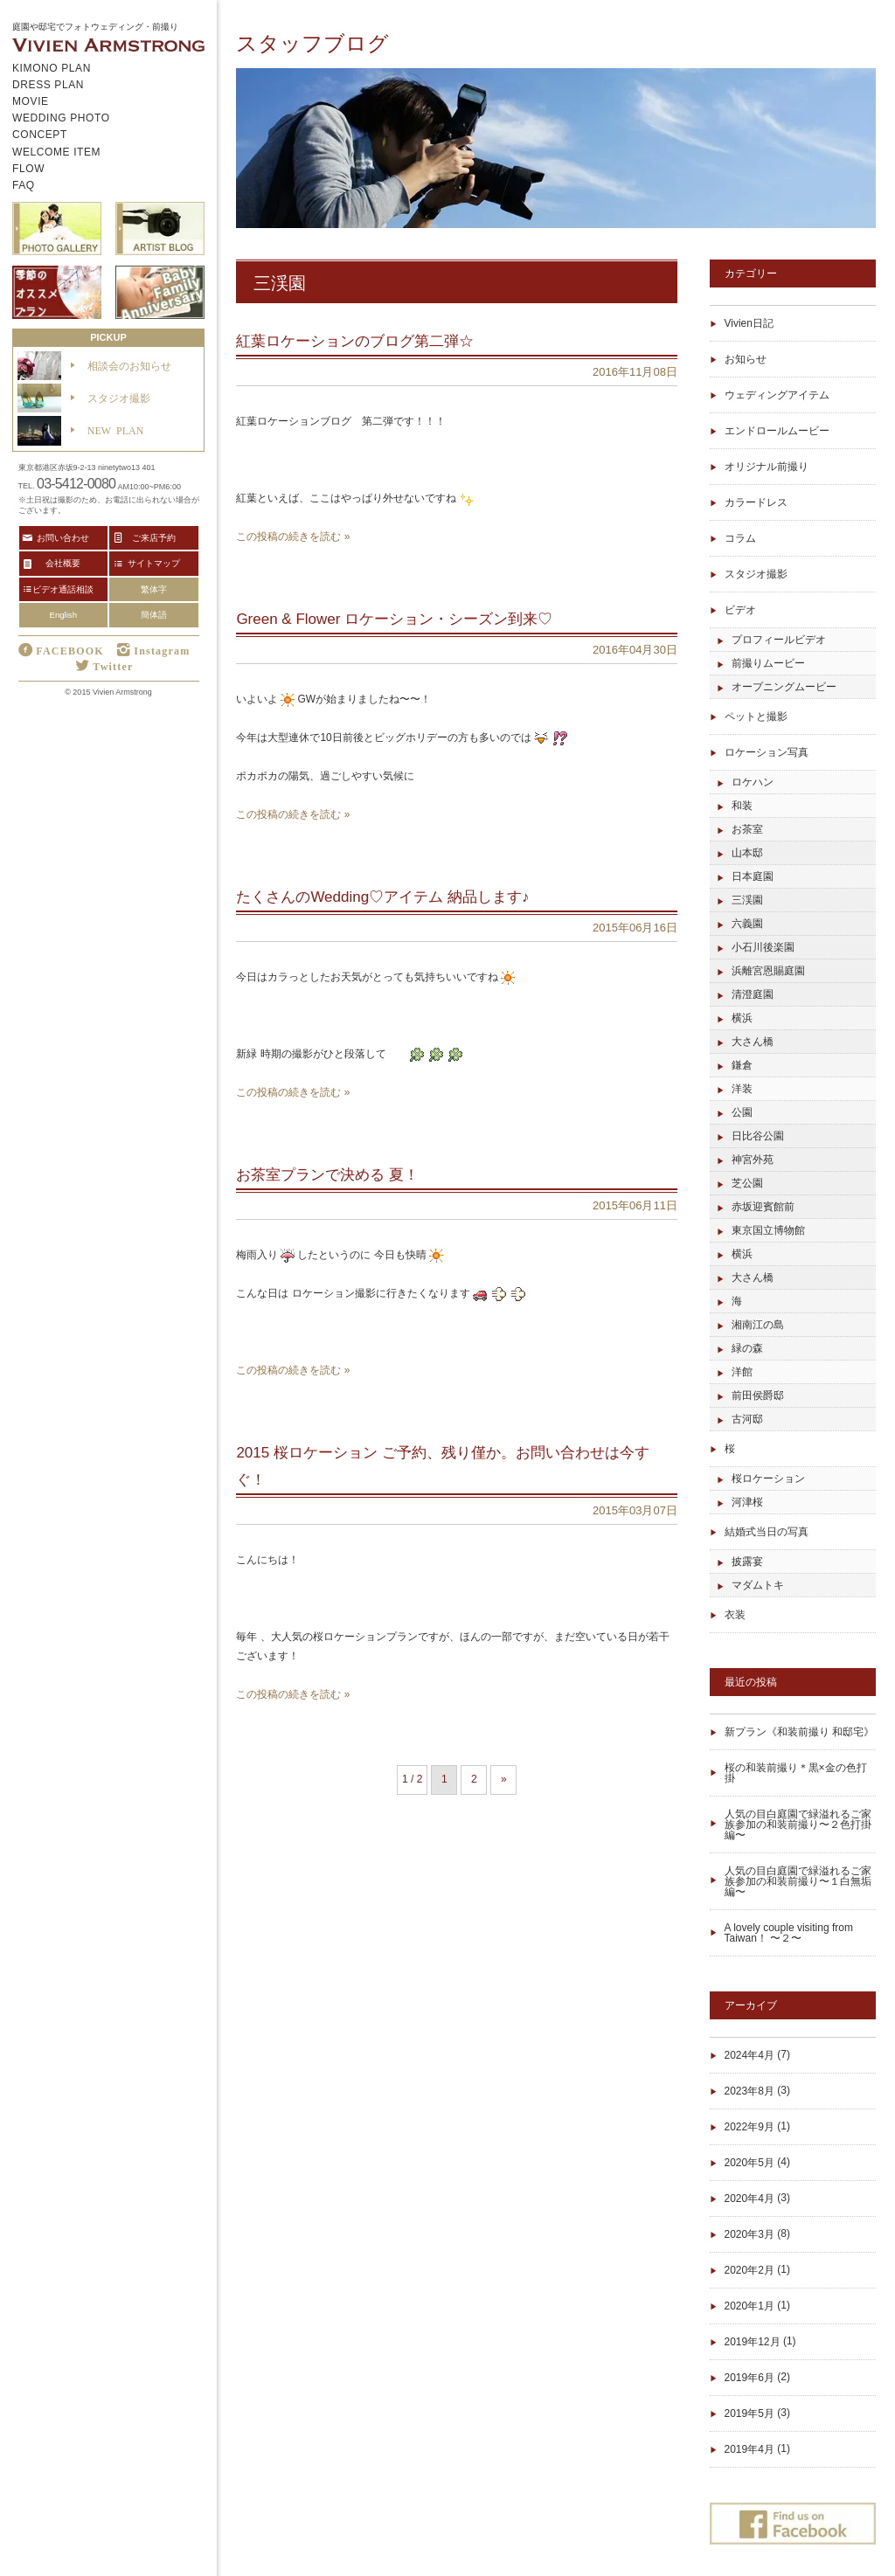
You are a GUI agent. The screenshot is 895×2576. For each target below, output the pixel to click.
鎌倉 (742, 1065)
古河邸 (747, 1419)
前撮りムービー (768, 663)
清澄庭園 (753, 994)
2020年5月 (749, 2163)
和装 (742, 806)
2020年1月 (749, 2306)
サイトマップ (154, 562)
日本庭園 (753, 876)
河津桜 (747, 1502)
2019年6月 (749, 2378)
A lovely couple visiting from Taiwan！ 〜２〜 (789, 1933)
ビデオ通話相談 (63, 589)
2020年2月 (749, 2270)
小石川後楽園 (763, 947)
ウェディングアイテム (777, 395)
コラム (740, 538)
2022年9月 (749, 2127)
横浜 (742, 1018)
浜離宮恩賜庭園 (768, 971)
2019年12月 (753, 2342)
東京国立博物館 (768, 1230)
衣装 (735, 1615)
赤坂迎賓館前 (763, 1207)
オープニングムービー (784, 687)
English (63, 615)
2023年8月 (749, 2091)
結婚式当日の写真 (766, 1532)
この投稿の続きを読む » (293, 536)
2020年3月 (749, 2234)
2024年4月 (749, 2055)
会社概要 (62, 562)
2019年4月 (749, 2449)
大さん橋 (753, 1041)
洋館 (742, 1372)
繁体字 (154, 589)
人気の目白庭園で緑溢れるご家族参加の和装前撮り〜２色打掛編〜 (798, 1824)
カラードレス (756, 502)
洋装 (742, 1089)
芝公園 (747, 1183)
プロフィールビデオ (779, 640)
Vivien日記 (749, 323)
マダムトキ (758, 1585)
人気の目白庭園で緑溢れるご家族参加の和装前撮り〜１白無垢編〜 (798, 1881)
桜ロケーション (768, 1478)
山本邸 (747, 853)
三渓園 (747, 900)
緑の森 (747, 1348)
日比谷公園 (758, 1136)
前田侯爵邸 (758, 1395)
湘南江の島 (758, 1325)
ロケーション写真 (766, 752)
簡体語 (154, 615)
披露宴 (747, 1561)
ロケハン (753, 782)
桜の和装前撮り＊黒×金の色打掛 (796, 1773)
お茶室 (747, 829)
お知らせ (746, 359)
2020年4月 (749, 2198)
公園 (742, 1112)
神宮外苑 (753, 1159)
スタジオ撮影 (756, 574)
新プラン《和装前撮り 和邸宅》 (799, 1732)
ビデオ (740, 610)
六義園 (747, 924)
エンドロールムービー (777, 431)
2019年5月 (749, 2413)
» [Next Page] (504, 1779)
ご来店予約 (154, 537)
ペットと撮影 (756, 716)
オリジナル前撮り (766, 466)
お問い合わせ (63, 537)
